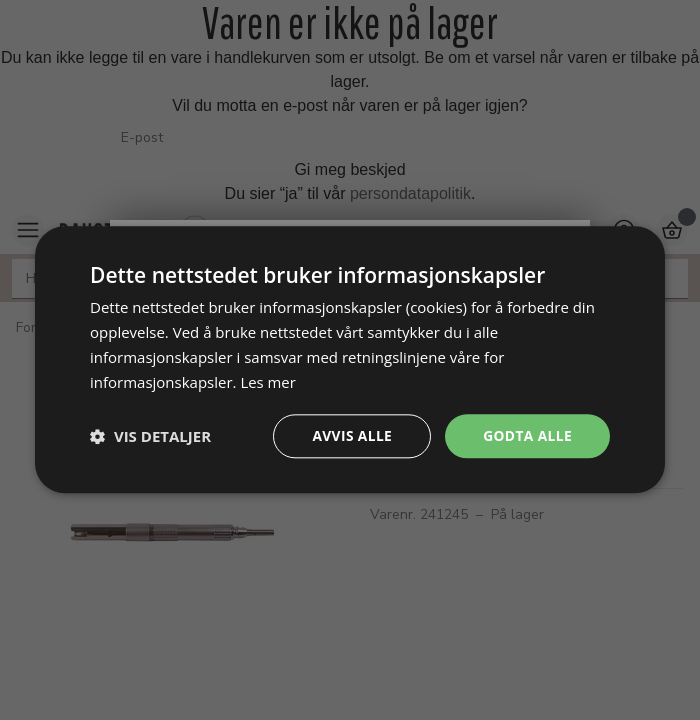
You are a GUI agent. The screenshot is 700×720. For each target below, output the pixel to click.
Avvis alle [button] (349, 435)
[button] (150, 437)
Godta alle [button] (527, 435)
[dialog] (350, 360)
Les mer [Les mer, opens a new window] (268, 382)
